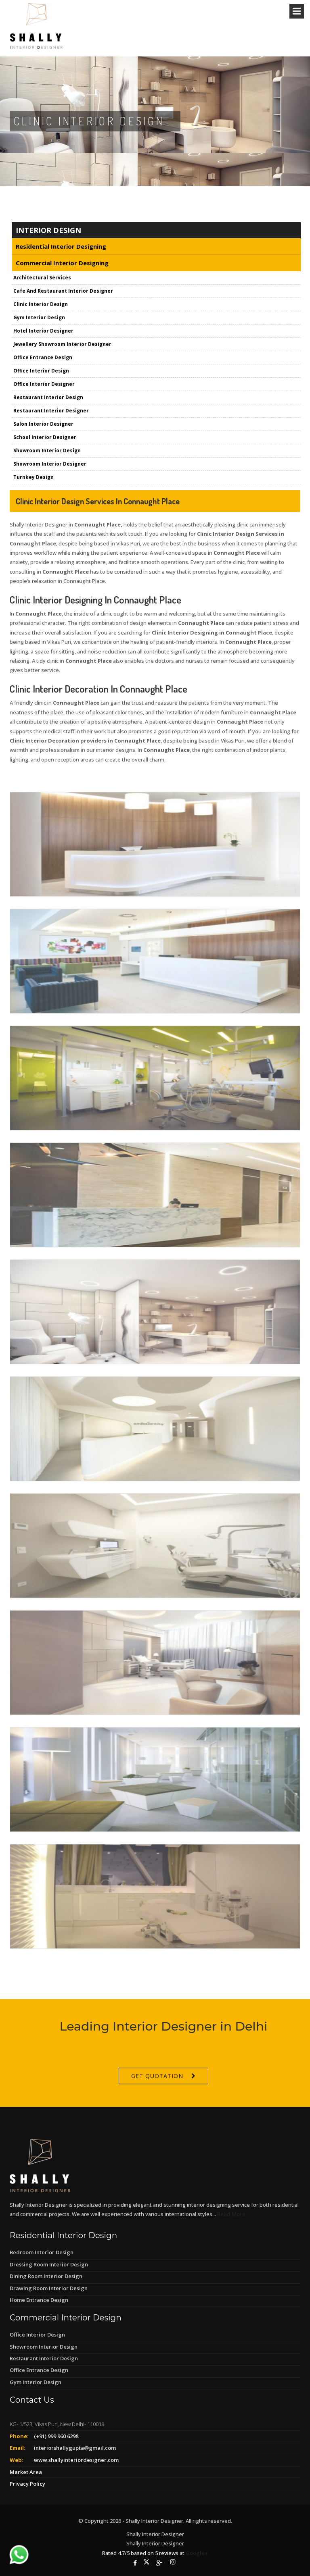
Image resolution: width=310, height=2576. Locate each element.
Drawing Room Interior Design (49, 2288)
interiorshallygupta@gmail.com (75, 2447)
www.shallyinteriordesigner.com (76, 2460)
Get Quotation (157, 2107)
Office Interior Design (37, 2334)
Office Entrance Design (39, 2370)
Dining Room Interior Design (46, 2276)
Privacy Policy (27, 2483)
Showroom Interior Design (44, 2346)
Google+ (197, 2553)
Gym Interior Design (35, 2382)
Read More (231, 2214)
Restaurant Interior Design (44, 2358)
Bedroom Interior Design (41, 2252)
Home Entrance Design (39, 2299)
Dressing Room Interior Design (49, 2264)
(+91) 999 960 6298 (56, 2436)
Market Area (26, 2472)
